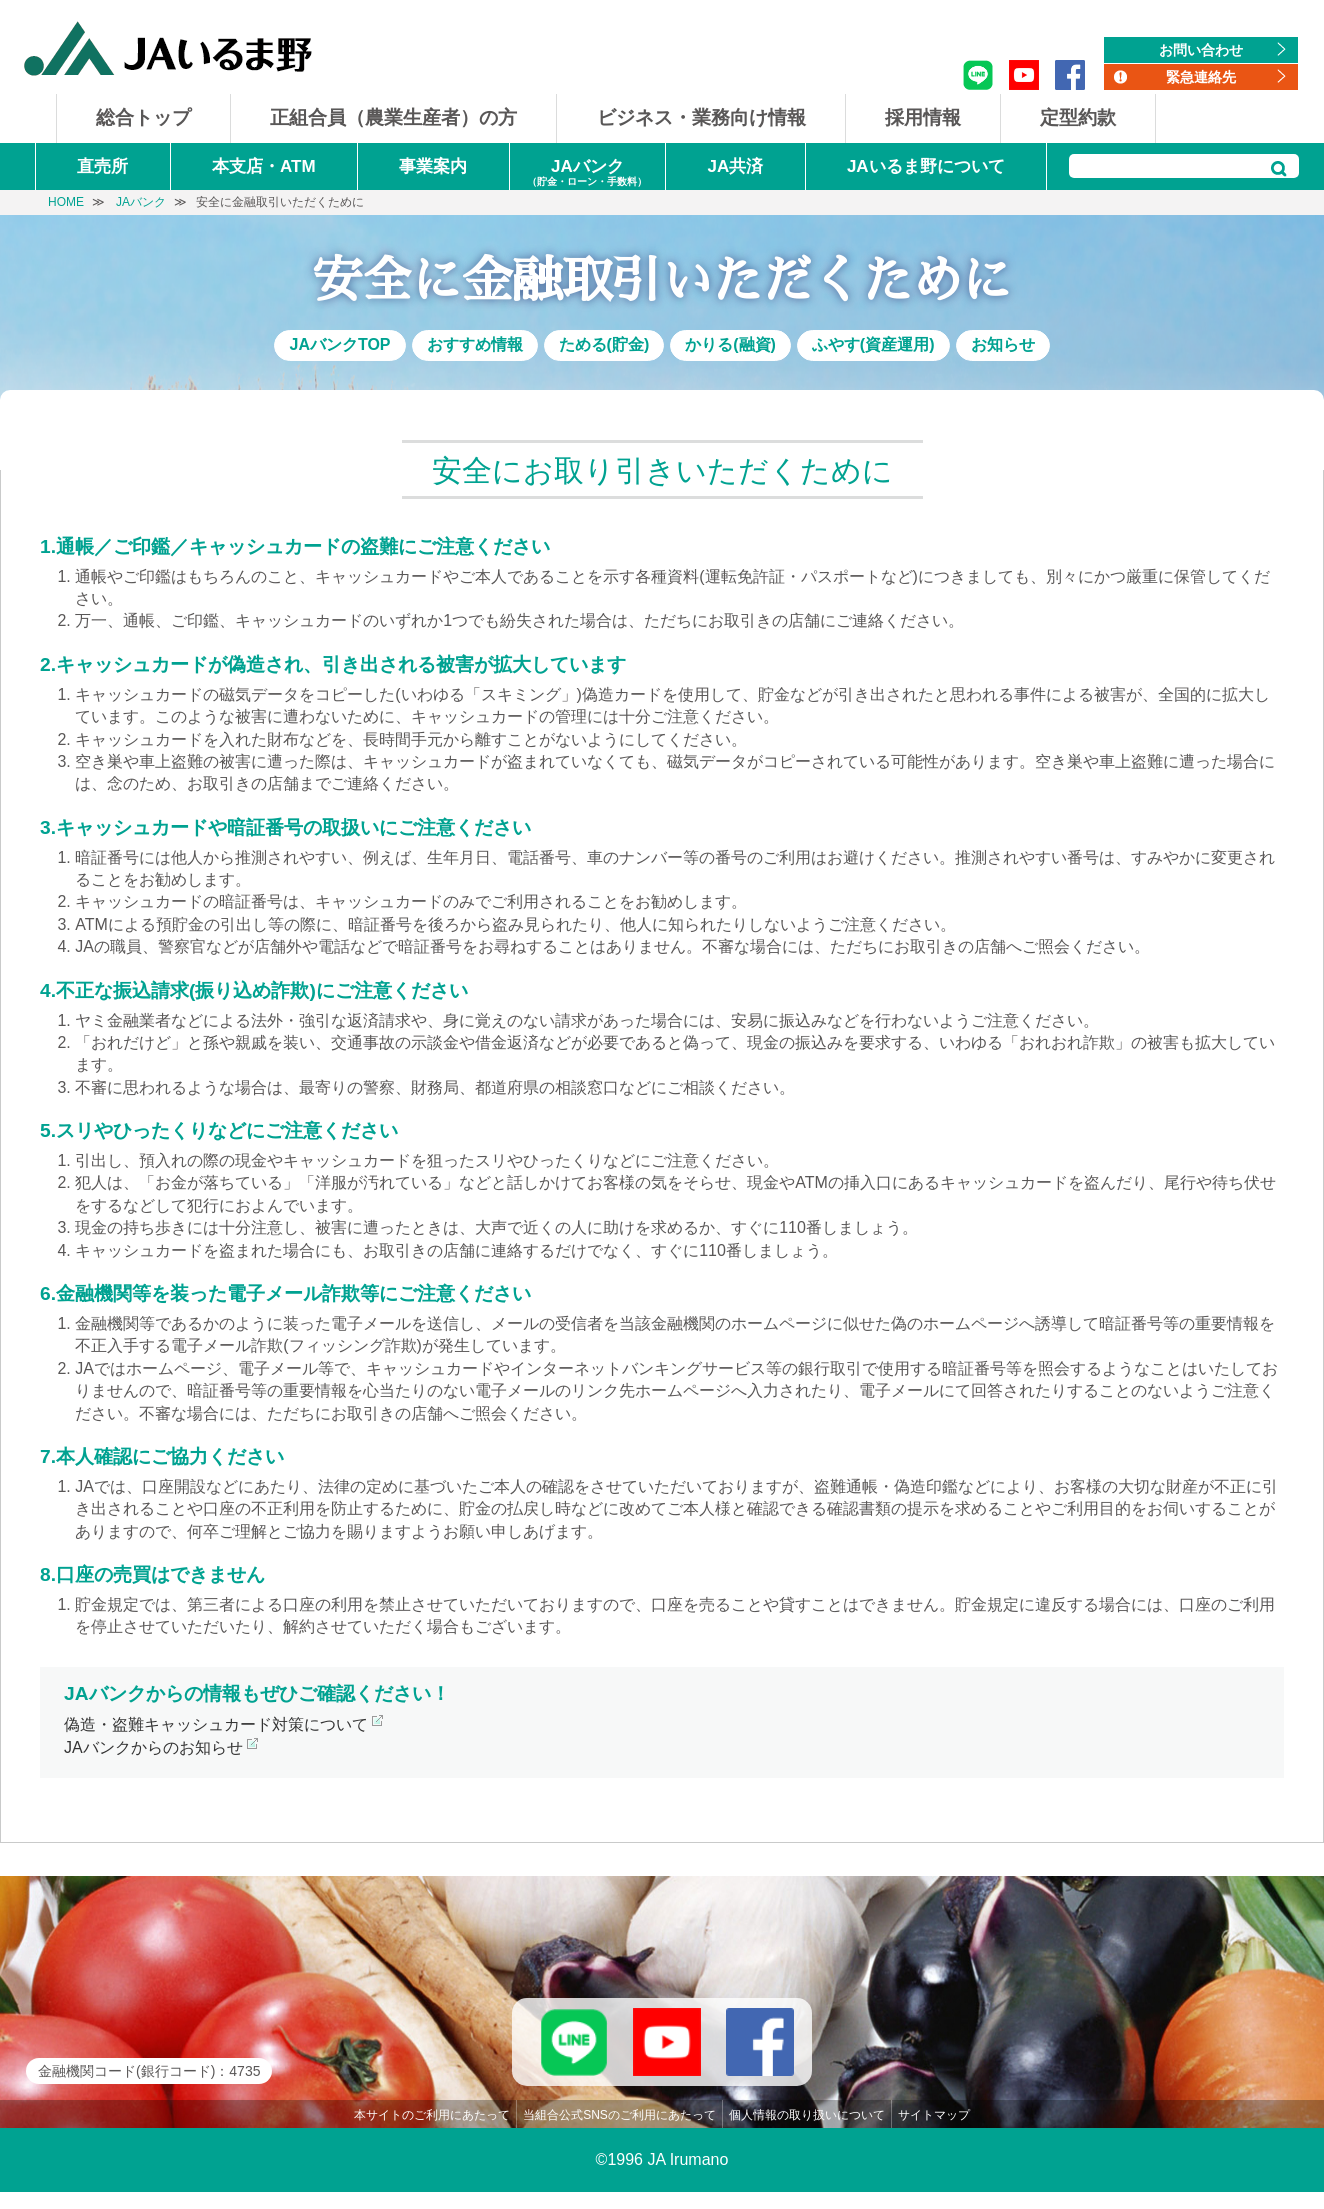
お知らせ (1003, 344)
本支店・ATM (264, 166)
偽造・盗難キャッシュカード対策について (216, 1724)
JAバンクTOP (339, 344)
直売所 (102, 166)
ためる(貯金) (604, 344)
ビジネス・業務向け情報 (701, 117)
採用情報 (923, 117)
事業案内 (433, 166)
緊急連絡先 (1201, 77)
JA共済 (735, 166)
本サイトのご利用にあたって (432, 2132)
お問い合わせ (1201, 50)
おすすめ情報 (475, 344)
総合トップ (143, 117)
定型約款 (1078, 117)
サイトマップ (934, 2132)
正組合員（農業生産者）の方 (393, 117)
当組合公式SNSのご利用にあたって (619, 2132)
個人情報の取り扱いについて (807, 2132)
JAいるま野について (926, 166)
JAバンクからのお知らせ (153, 1747)
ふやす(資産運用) (873, 344)
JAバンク (587, 173)
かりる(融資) (730, 344)
